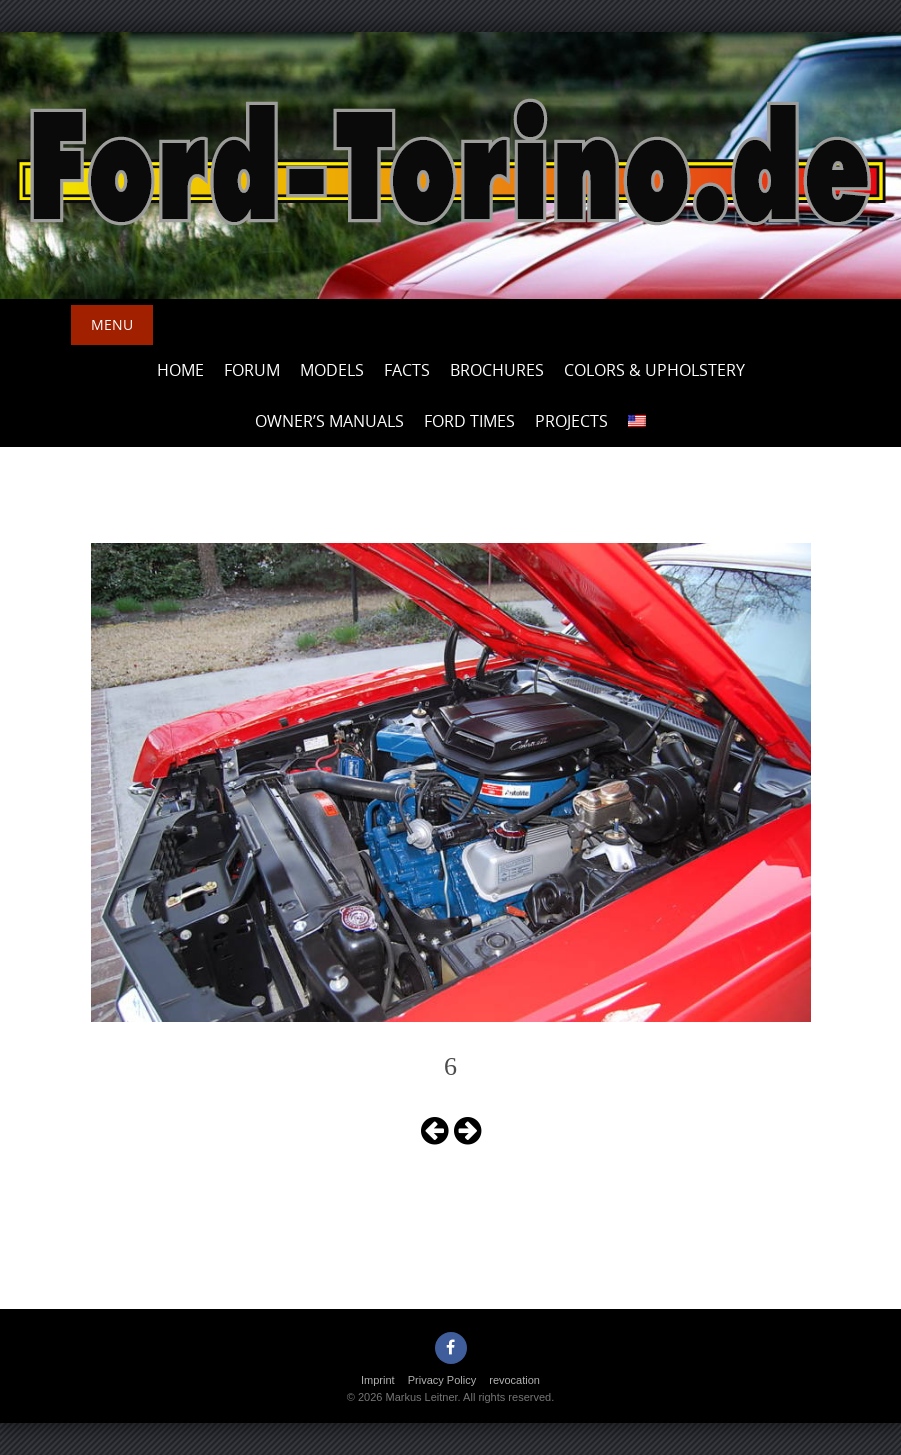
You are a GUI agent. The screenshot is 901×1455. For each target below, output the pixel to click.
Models (332, 370)
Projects (571, 421)
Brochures (497, 370)
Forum (252, 370)
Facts (407, 370)
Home (180, 370)
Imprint (378, 1380)
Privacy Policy (442, 1380)
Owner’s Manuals (329, 421)
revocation (514, 1380)
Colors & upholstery (654, 370)
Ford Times (469, 421)
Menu (112, 324)
